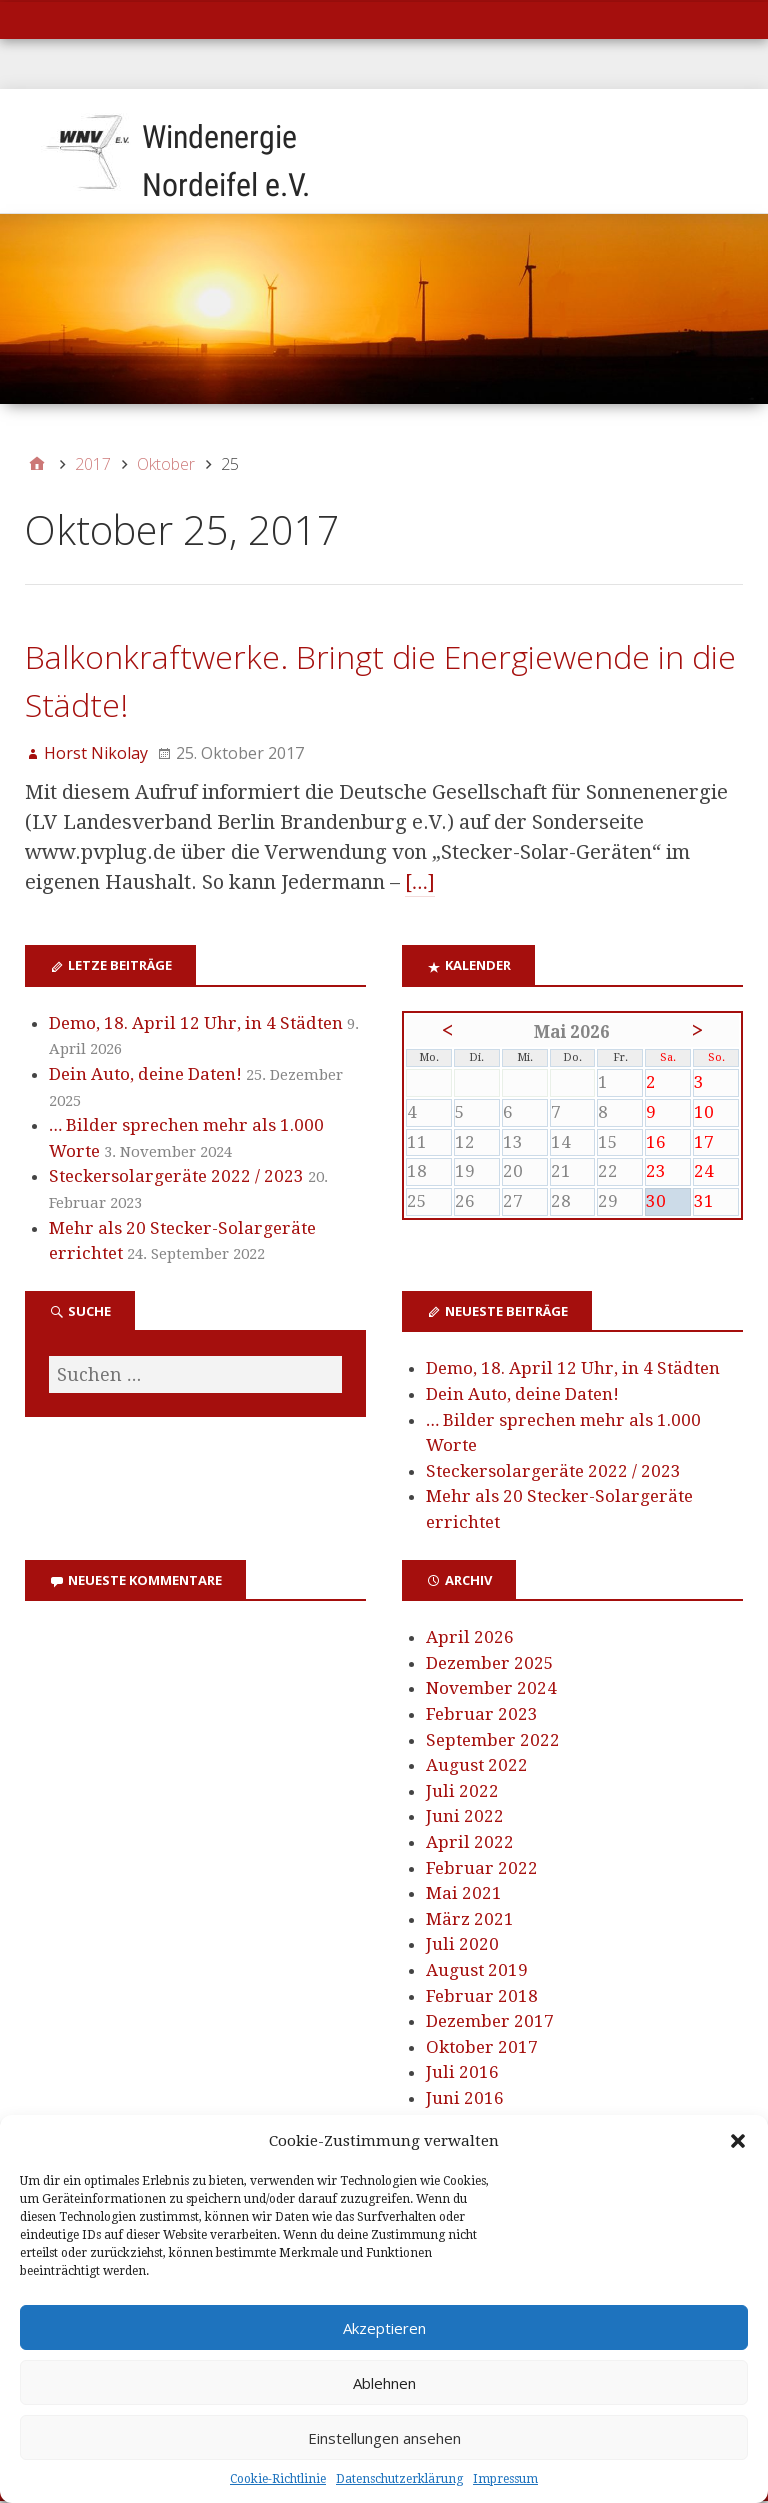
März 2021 (470, 1921)
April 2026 (470, 1639)
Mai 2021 (464, 1895)
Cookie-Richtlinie (278, 2479)
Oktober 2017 (482, 2049)
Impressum (505, 2479)
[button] (738, 2141)
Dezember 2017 (490, 2023)
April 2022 (470, 1844)
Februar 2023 (482, 1716)
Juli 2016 (462, 2074)
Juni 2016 (465, 2100)
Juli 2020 (462, 1946)
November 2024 (491, 1690)
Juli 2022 (462, 1793)
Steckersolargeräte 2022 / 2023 (176, 1178)
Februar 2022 (482, 1870)
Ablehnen (384, 2383)
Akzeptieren (384, 2328)
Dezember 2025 (490, 1665)
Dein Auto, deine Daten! (145, 1076)
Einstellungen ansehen (384, 2438)
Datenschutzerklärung (399, 2479)
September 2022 (493, 1741)
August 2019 (477, 1972)
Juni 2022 (465, 1818)
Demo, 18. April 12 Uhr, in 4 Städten (196, 1025)
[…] (420, 884)
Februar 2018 (482, 1998)
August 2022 (477, 1767)
